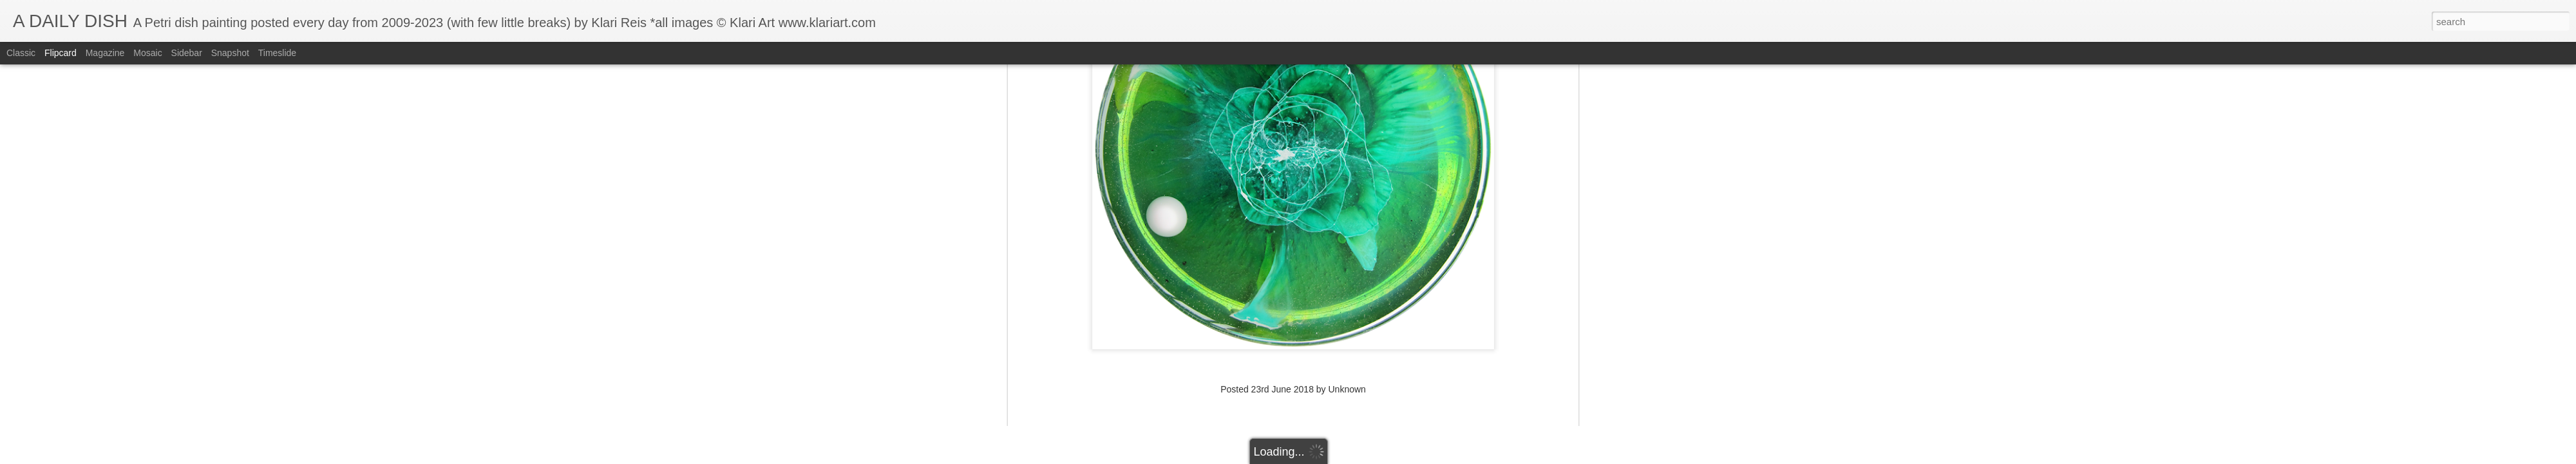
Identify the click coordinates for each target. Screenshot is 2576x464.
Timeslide (277, 53)
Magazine (105, 53)
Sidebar (186, 53)
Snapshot (230, 53)
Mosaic (147, 53)
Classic (20, 53)
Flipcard (60, 53)
